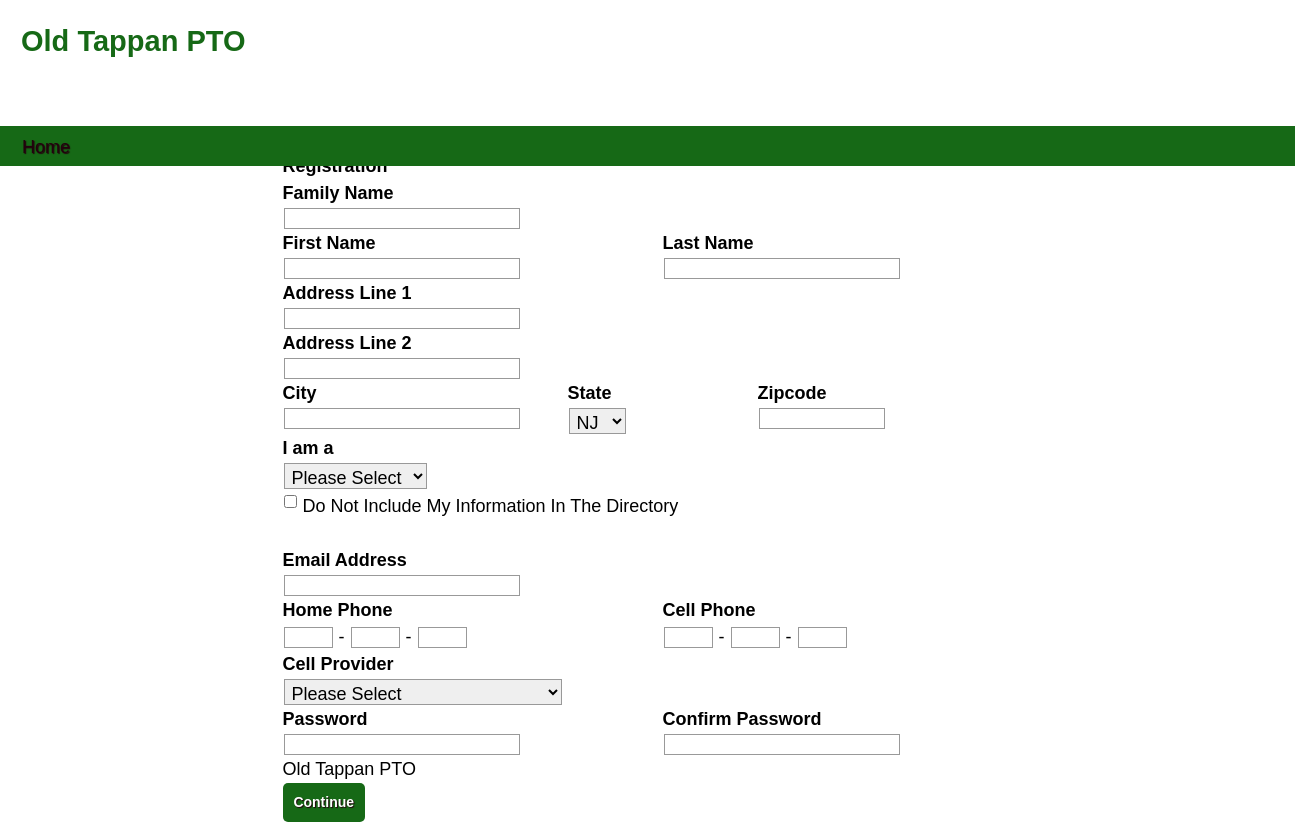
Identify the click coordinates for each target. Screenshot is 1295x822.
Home (46, 145)
